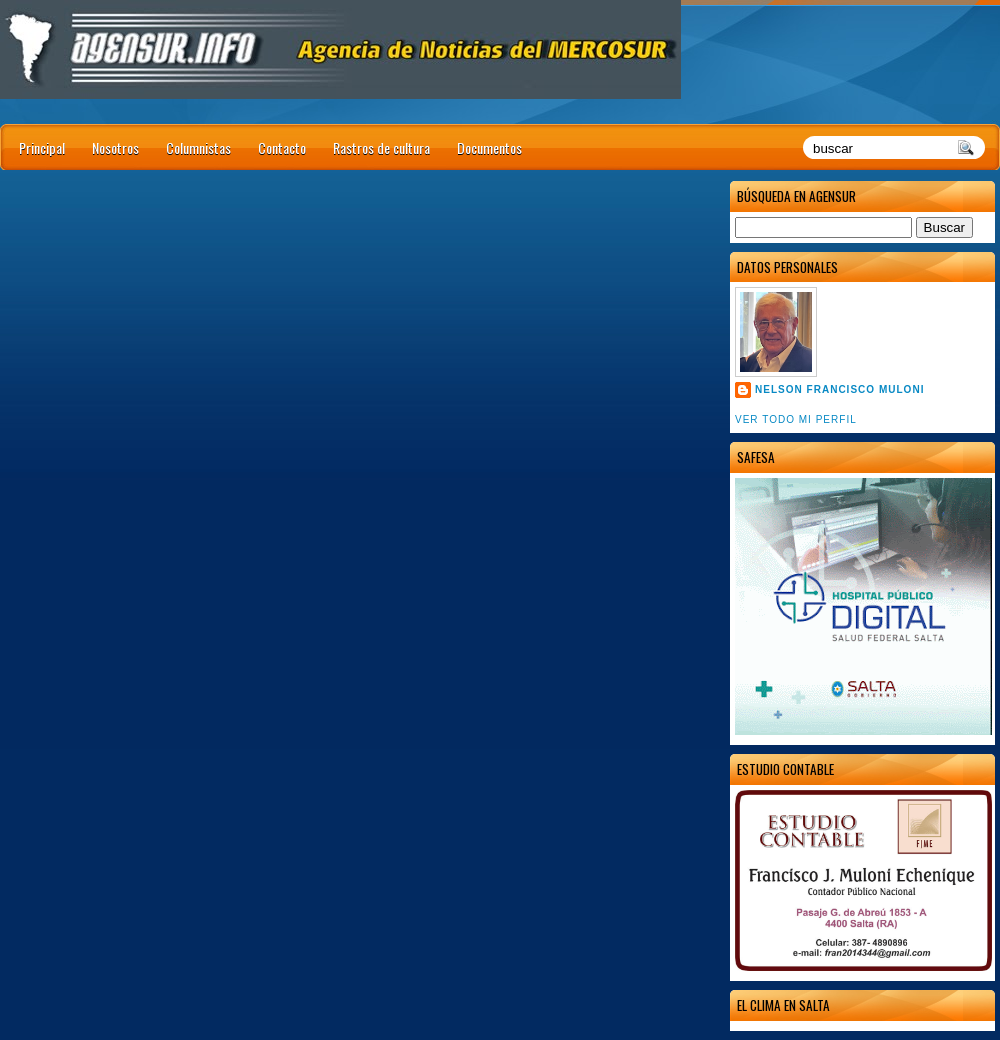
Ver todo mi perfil (796, 419)
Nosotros (115, 147)
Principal (42, 147)
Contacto (282, 147)
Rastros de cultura (381, 147)
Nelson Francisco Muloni (839, 389)
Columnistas (198, 147)
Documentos (489, 147)
